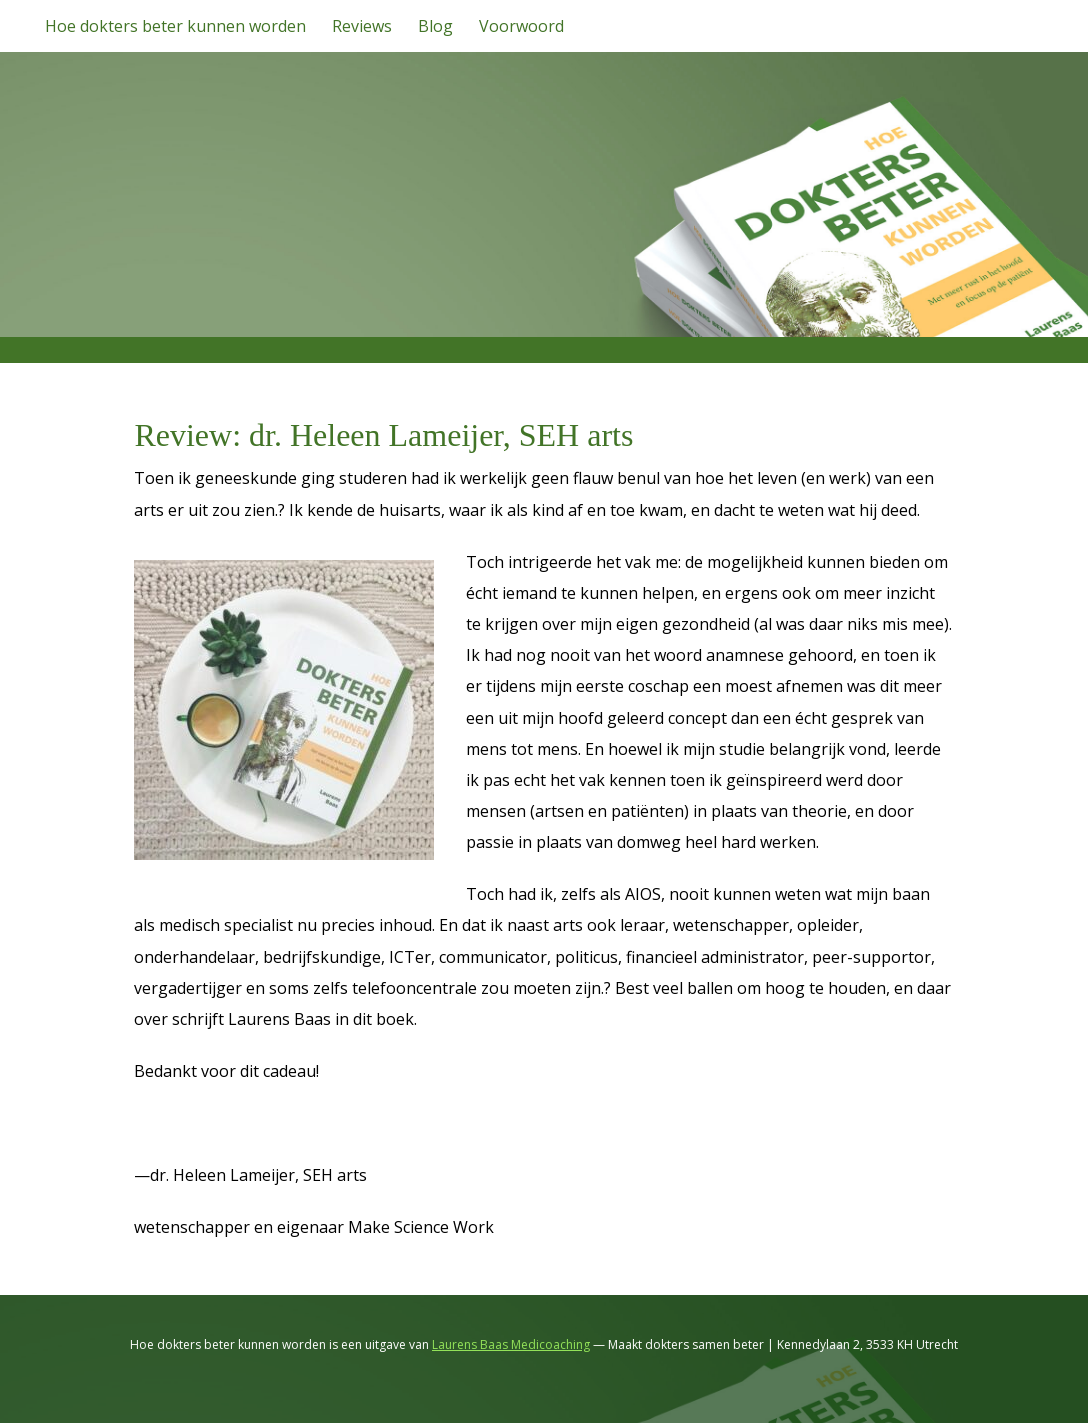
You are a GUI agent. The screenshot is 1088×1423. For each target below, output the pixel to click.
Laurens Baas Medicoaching (511, 1344)
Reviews (362, 26)
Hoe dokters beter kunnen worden (175, 26)
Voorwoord (521, 26)
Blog (435, 26)
